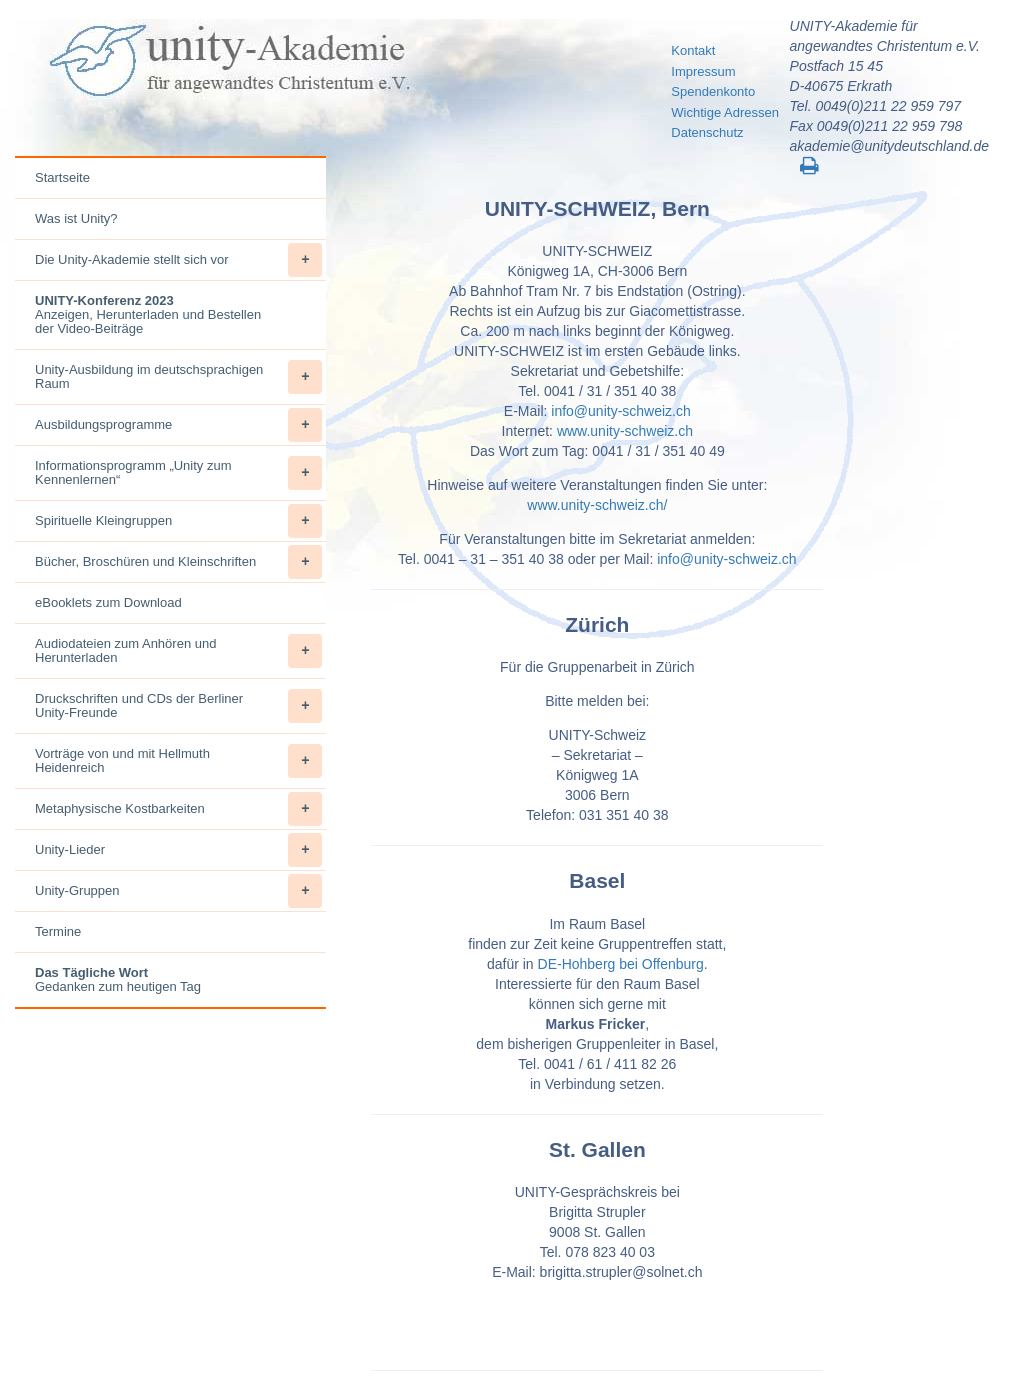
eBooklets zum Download (108, 602)
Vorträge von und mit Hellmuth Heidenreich (178, 761)
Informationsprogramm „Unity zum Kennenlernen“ (178, 473)
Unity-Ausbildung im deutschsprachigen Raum (178, 377)
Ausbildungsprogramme (178, 425)
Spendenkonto (713, 91)
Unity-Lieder (178, 850)
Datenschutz (707, 132)
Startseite (62, 177)
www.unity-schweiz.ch (625, 431)
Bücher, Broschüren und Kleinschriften (178, 562)
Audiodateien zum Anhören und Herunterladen (178, 651)
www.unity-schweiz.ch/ (597, 505)
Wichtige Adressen (725, 112)
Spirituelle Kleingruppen (178, 521)
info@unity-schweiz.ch (621, 411)
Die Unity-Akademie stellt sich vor (178, 260)
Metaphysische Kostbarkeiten (178, 809)
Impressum (703, 71)
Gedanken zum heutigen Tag (118, 979)
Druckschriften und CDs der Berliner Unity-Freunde (178, 706)
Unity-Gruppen (178, 891)
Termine (58, 931)
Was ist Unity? (76, 218)
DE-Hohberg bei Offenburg (621, 964)
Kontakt (693, 50)
